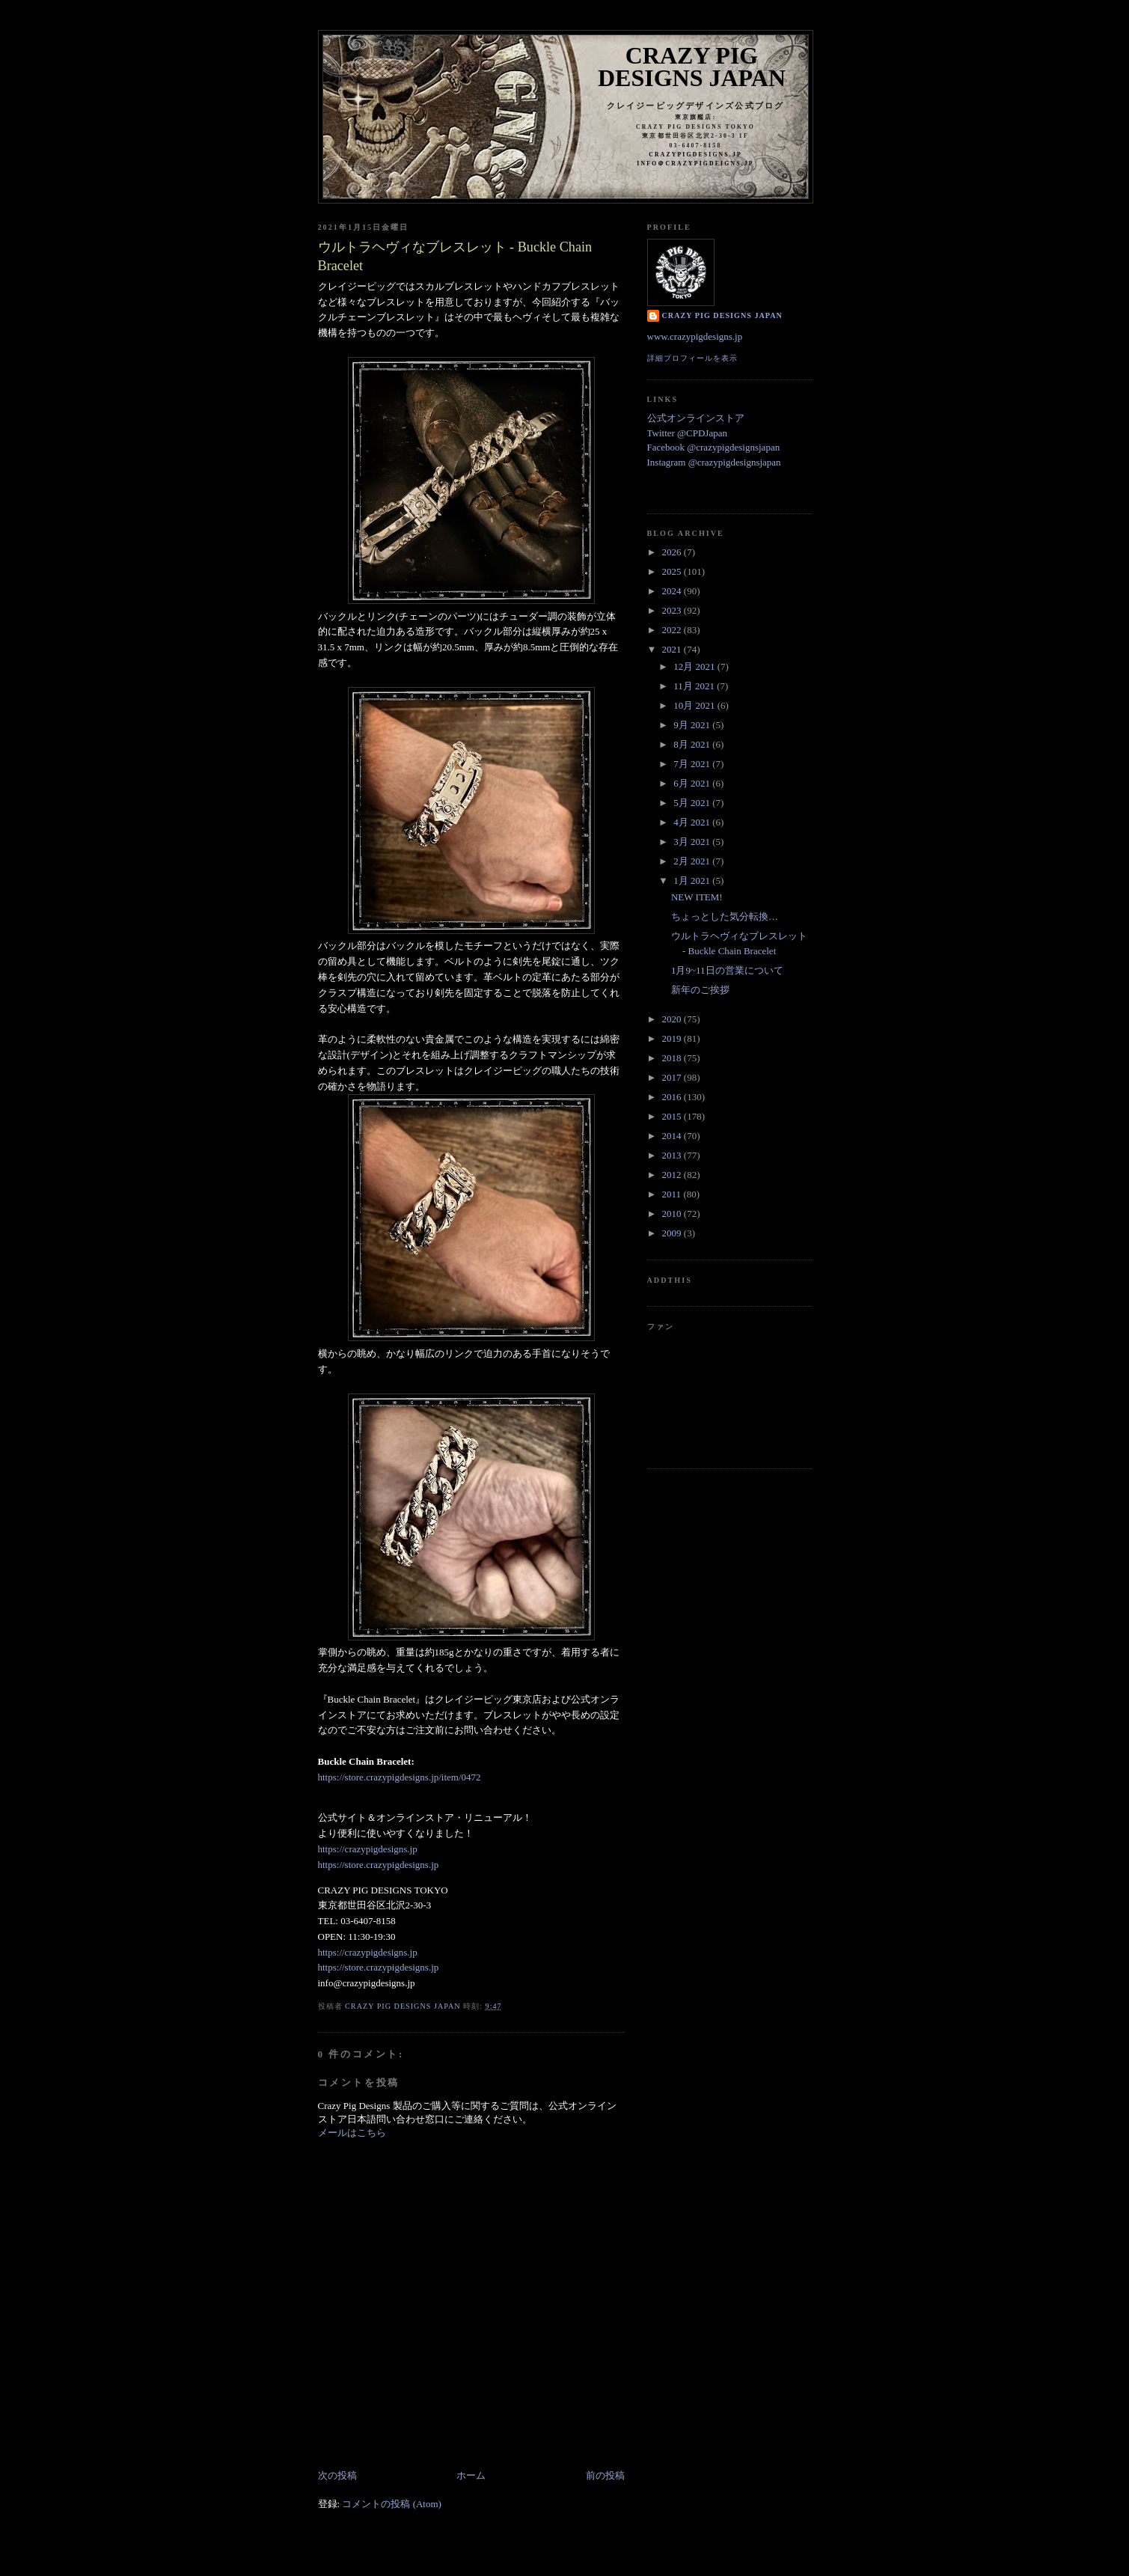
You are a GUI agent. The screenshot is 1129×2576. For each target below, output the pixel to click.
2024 (673, 590)
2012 (673, 1174)
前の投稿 (605, 2475)
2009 (673, 1233)
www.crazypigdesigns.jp (695, 336)
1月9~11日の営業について (727, 970)
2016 (673, 1096)
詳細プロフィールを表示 (692, 358)
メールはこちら (352, 2132)
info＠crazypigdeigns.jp (695, 163)
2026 (673, 552)
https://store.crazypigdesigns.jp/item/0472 (399, 1777)
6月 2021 (692, 783)
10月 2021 (695, 705)
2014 (673, 1135)
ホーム (471, 2475)
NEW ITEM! (697, 897)
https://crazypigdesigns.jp (367, 1849)
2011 (673, 1194)
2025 (673, 571)
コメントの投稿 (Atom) (391, 2503)
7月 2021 (692, 763)
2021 (673, 649)
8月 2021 (692, 744)
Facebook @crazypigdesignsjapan (713, 447)
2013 (673, 1155)
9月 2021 (692, 724)
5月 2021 (692, 802)
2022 (673, 629)
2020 (673, 1019)
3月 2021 (692, 841)
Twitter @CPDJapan (687, 433)
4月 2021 (692, 822)
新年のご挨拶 (700, 989)
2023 (673, 610)
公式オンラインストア (695, 418)
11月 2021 (695, 686)
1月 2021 (692, 880)
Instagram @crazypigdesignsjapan (714, 462)
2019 (673, 1038)
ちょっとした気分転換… (724, 916)
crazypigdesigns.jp (695, 154)
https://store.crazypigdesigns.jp (378, 1864)
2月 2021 (692, 861)
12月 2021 (695, 666)
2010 (673, 1213)
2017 (673, 1077)
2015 (673, 1116)
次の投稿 (337, 2475)
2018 (673, 1057)
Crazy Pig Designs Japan (692, 66)
